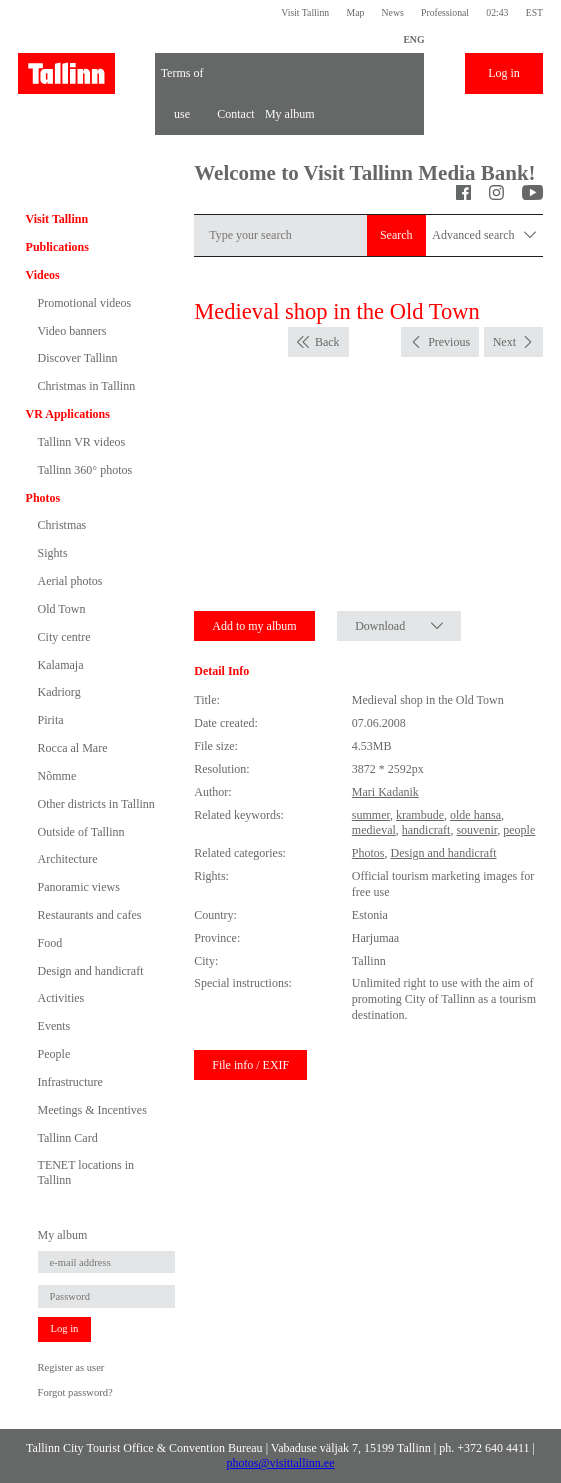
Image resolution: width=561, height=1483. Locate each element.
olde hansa (475, 815)
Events (54, 1026)
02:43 (497, 12)
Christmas (62, 525)
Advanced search (484, 235)
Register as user (71, 1367)
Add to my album (254, 626)
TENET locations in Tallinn (86, 1172)
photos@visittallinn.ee (280, 1463)
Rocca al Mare (73, 748)
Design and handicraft (91, 971)
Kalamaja (61, 665)
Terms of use (182, 80)
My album (290, 114)
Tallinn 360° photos (85, 470)
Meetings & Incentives (92, 1110)
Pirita (51, 720)
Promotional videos (85, 303)
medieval (374, 830)
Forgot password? (75, 1392)
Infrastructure (70, 1082)
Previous (449, 342)
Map (355, 12)
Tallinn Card (68, 1138)
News (393, 12)
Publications (57, 247)
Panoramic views (79, 887)
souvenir (476, 830)
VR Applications (68, 414)
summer (371, 815)
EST (534, 12)
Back (327, 342)
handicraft (426, 830)
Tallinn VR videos (82, 442)
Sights (53, 553)
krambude (420, 815)
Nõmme (57, 776)
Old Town (62, 609)
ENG (413, 39)
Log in (504, 73)
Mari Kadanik (385, 792)
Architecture (68, 859)
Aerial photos (70, 581)
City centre (64, 637)
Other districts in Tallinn (96, 804)
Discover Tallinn (78, 358)
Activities (61, 998)
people (519, 830)
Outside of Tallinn (81, 832)
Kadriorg (59, 692)
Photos (43, 498)
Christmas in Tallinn (87, 386)
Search (396, 235)
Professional (445, 12)
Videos (43, 275)
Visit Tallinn (305, 12)
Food (50, 943)
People (54, 1054)
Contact (235, 114)
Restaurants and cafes (90, 915)
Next (504, 342)
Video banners (72, 331)
